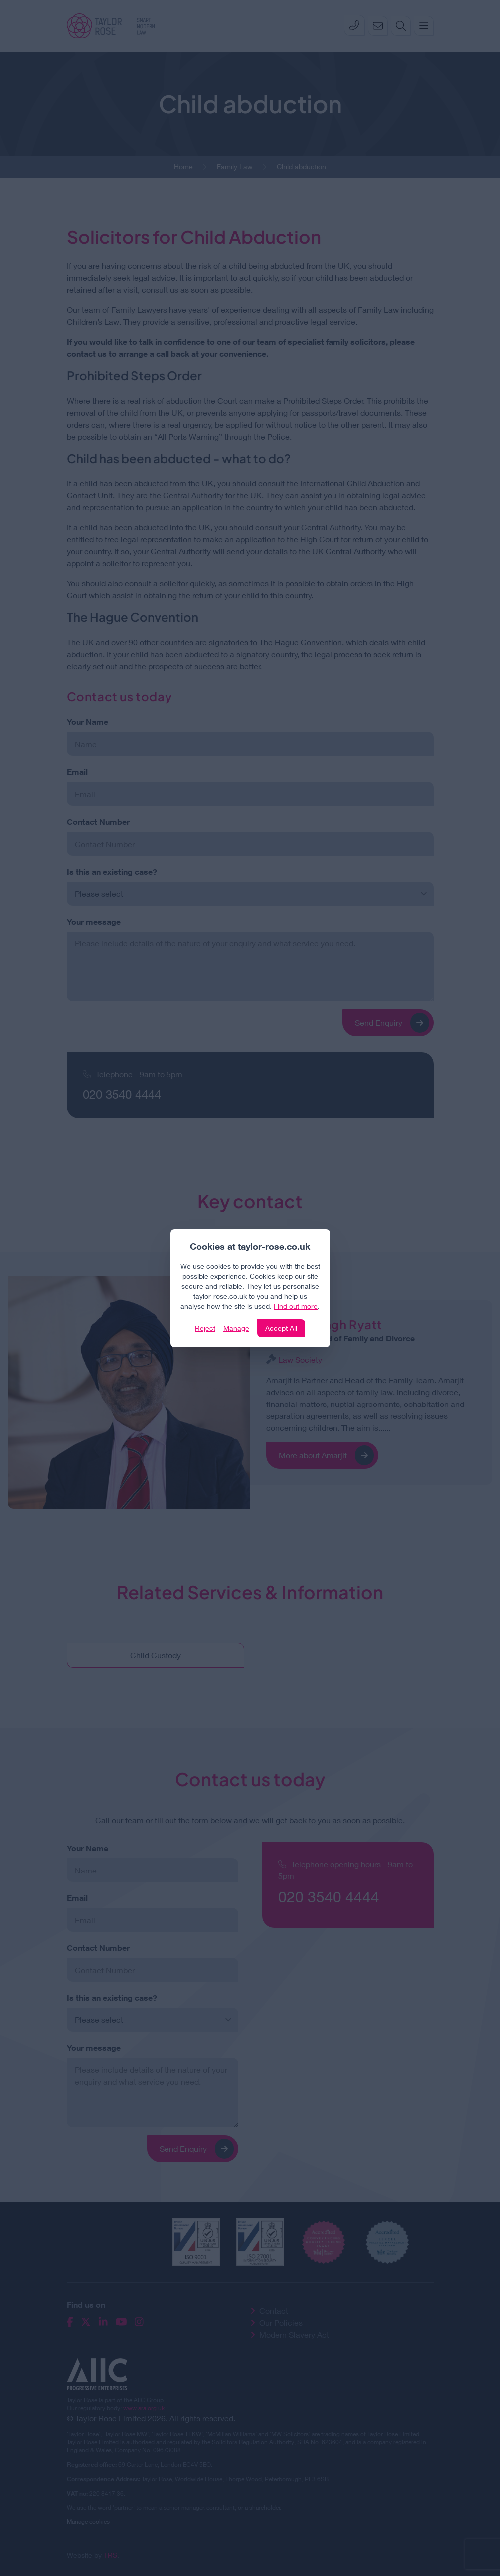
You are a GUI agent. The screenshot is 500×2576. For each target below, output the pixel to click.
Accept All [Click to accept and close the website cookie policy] (281, 1328)
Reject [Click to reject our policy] (205, 1328)
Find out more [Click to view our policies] (296, 1306)
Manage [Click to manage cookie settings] (236, 1328)
